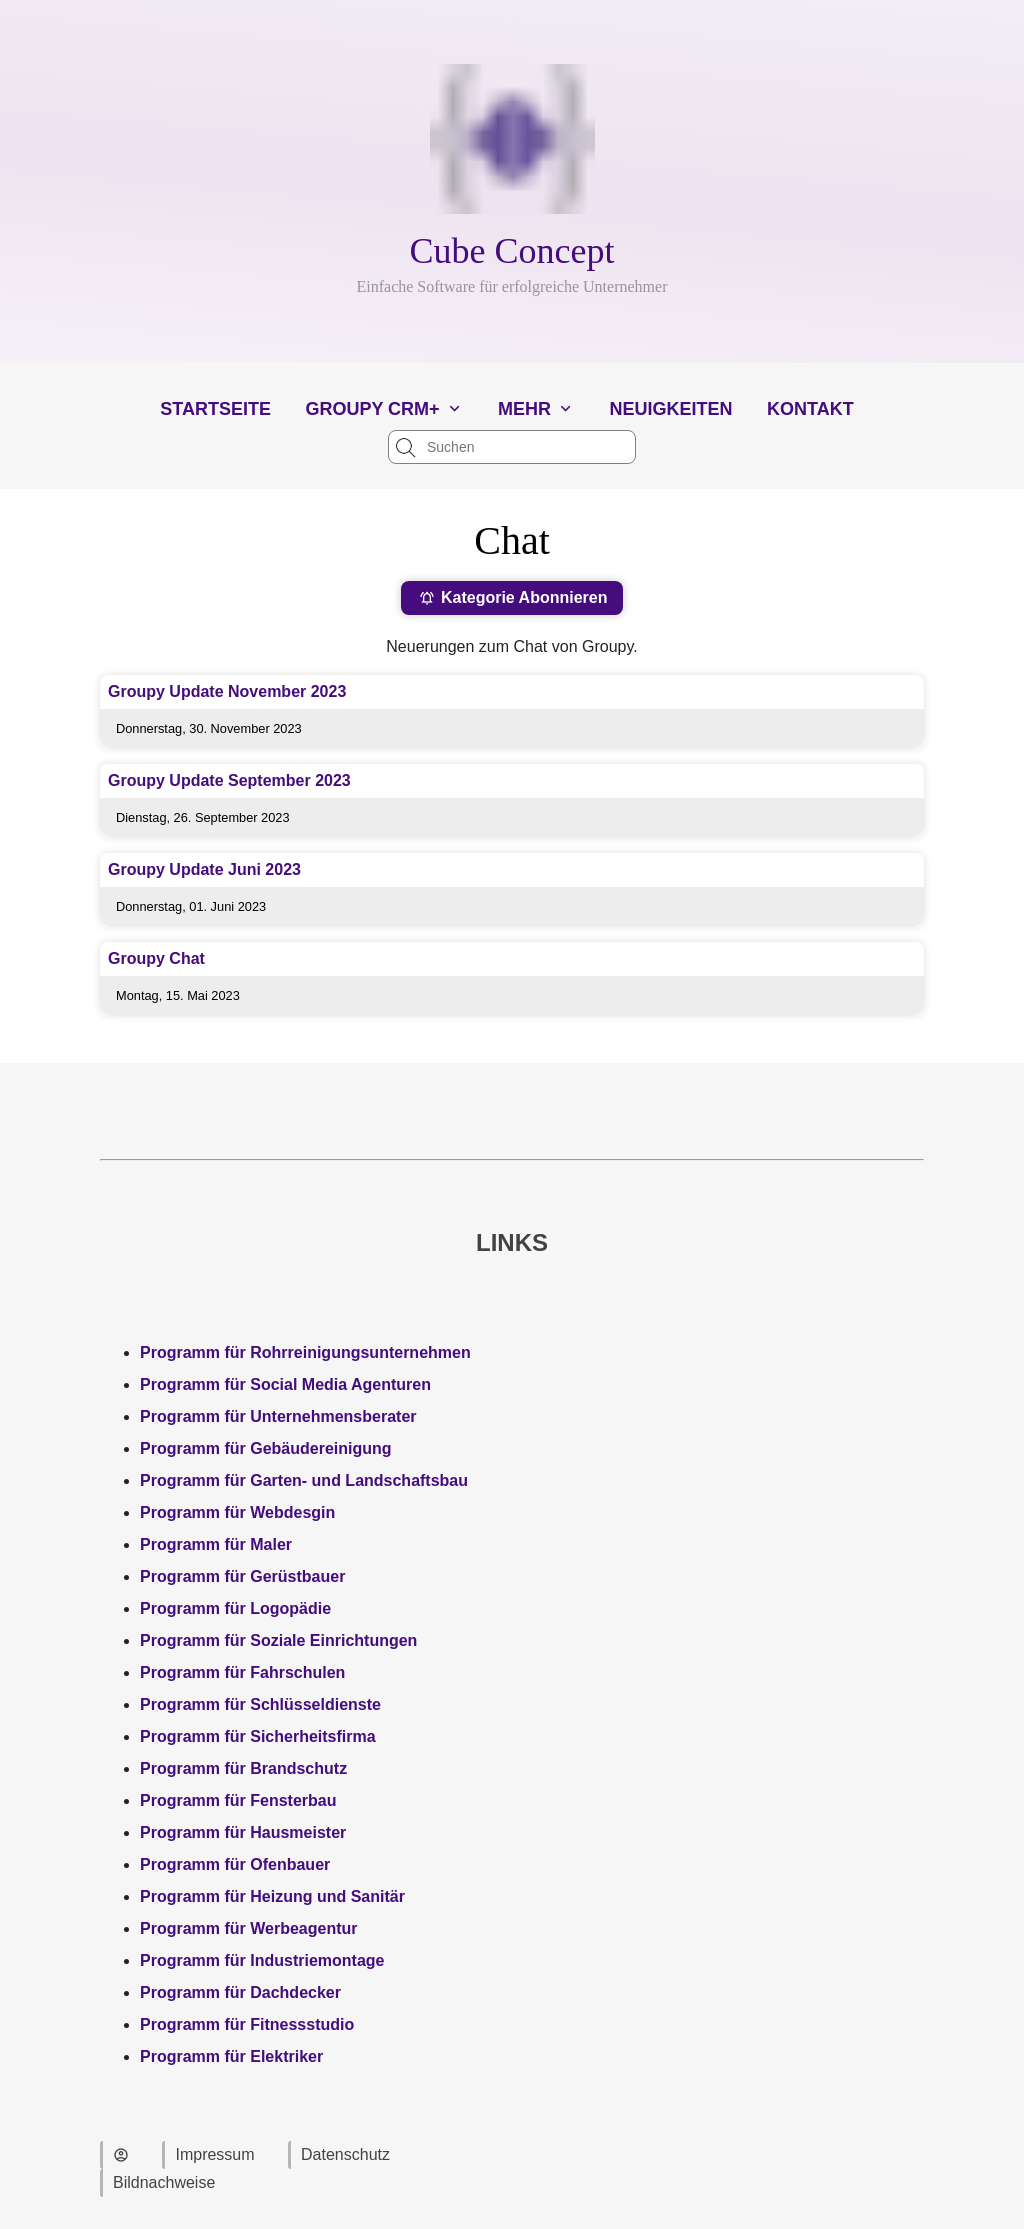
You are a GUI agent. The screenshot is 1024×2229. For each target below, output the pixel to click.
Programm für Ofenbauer (235, 1864)
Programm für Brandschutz (243, 1768)
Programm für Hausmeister (243, 1832)
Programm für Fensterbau (238, 1800)
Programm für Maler (216, 1544)
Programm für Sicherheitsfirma (258, 1736)
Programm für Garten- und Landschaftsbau (304, 1480)
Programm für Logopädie (235, 1608)
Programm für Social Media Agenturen (285, 1384)
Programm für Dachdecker (240, 1992)
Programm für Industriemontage (262, 1960)
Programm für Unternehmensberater (278, 1416)
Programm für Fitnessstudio (247, 2024)
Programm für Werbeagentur (249, 1928)
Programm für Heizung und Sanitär (272, 1896)
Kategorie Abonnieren (513, 598)
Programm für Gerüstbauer (242, 1576)
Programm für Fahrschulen (242, 1672)
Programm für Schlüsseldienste (260, 1704)
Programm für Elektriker (231, 2056)
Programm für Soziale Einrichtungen (278, 1640)
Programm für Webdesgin (237, 1512)
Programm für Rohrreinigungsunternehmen (305, 1352)
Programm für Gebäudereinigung (266, 1448)
